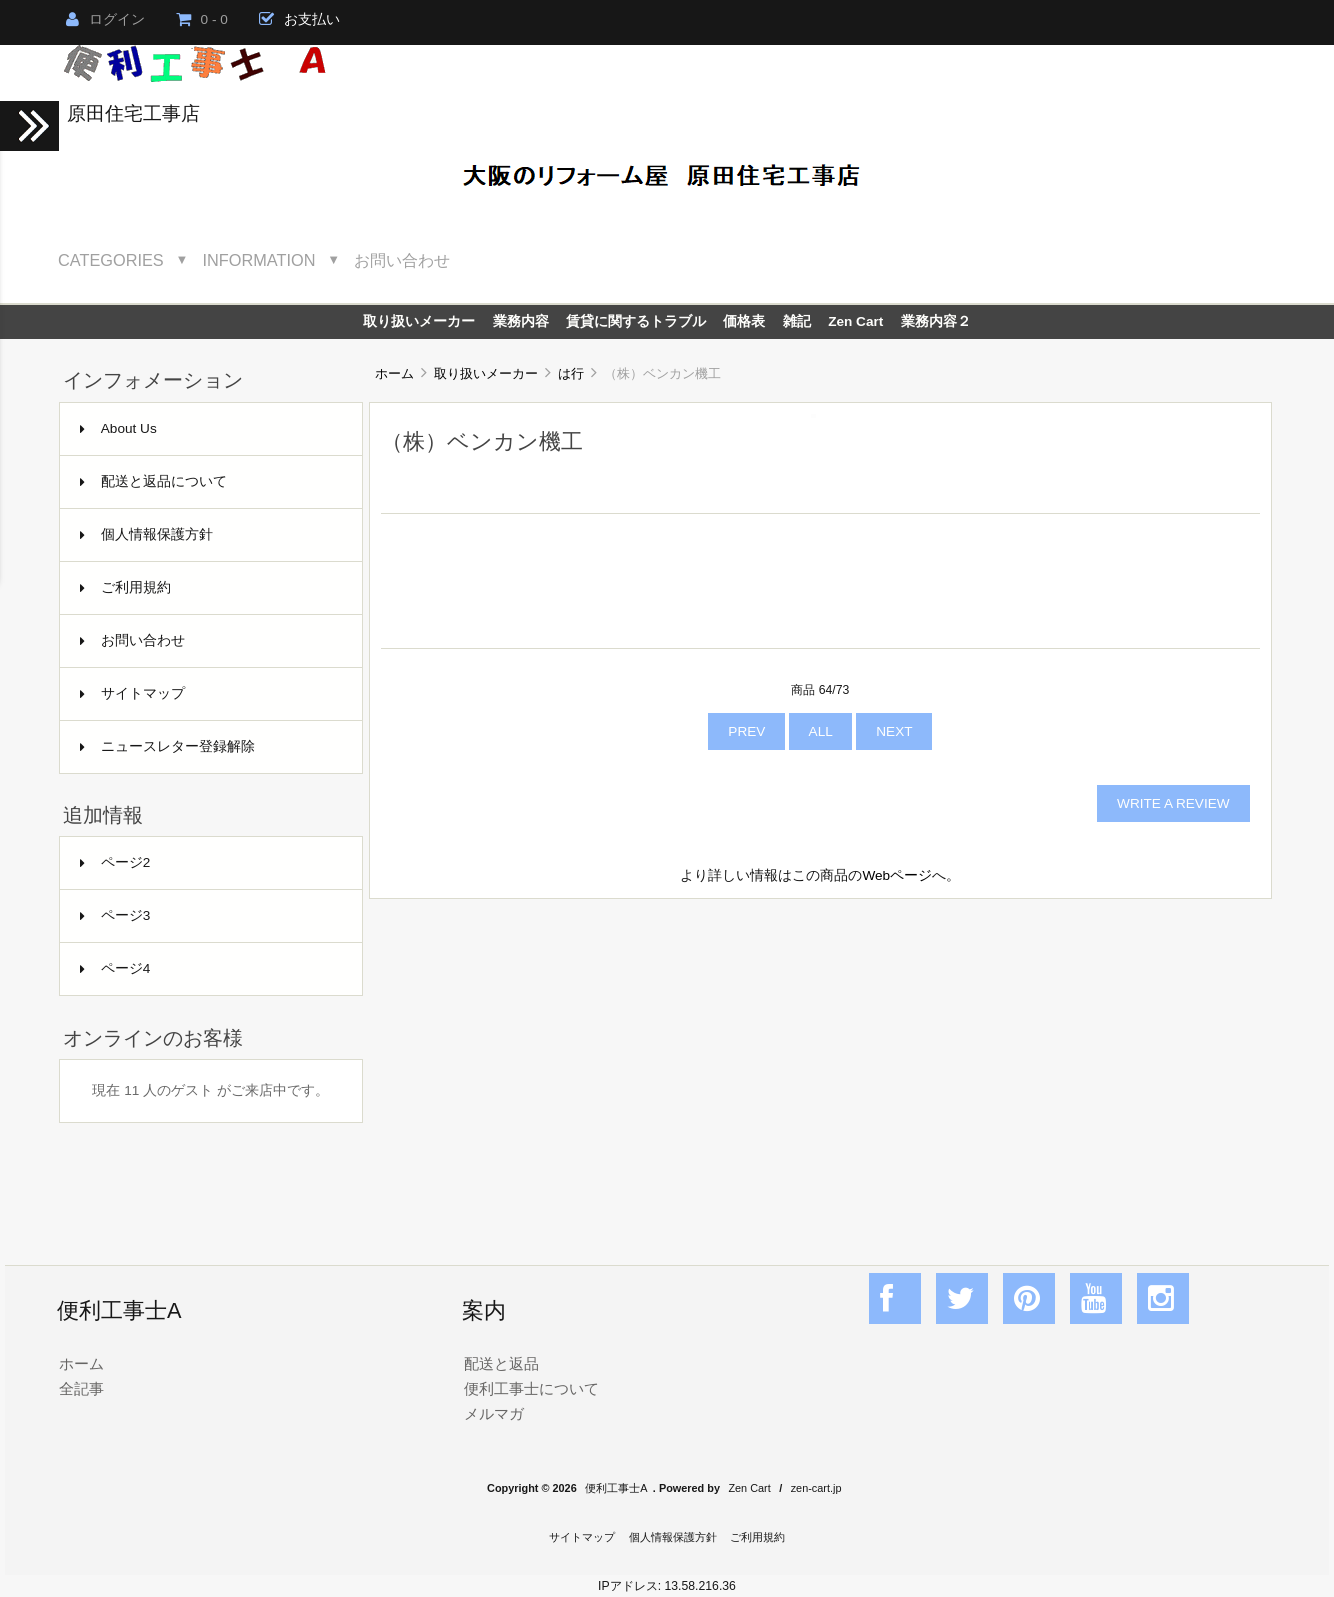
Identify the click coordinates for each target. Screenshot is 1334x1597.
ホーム (394, 373)
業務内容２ (936, 321)
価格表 (744, 321)
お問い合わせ (402, 260)
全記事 (81, 1388)
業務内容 (521, 321)
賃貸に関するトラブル (636, 321)
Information (259, 260)
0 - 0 (202, 19)
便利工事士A (616, 1488)
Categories (111, 260)
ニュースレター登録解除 (167, 746)
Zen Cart (855, 321)
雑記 (797, 321)
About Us (118, 428)
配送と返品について (153, 481)
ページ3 (115, 915)
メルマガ (494, 1413)
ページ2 (115, 862)
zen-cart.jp (816, 1488)
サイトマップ (132, 693)
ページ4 (115, 968)
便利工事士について (531, 1388)
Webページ (897, 875)
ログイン (105, 19)
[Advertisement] (820, 1060)
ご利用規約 (125, 587)
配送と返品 (501, 1363)
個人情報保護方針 (146, 534)
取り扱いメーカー (486, 373)
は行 (571, 373)
